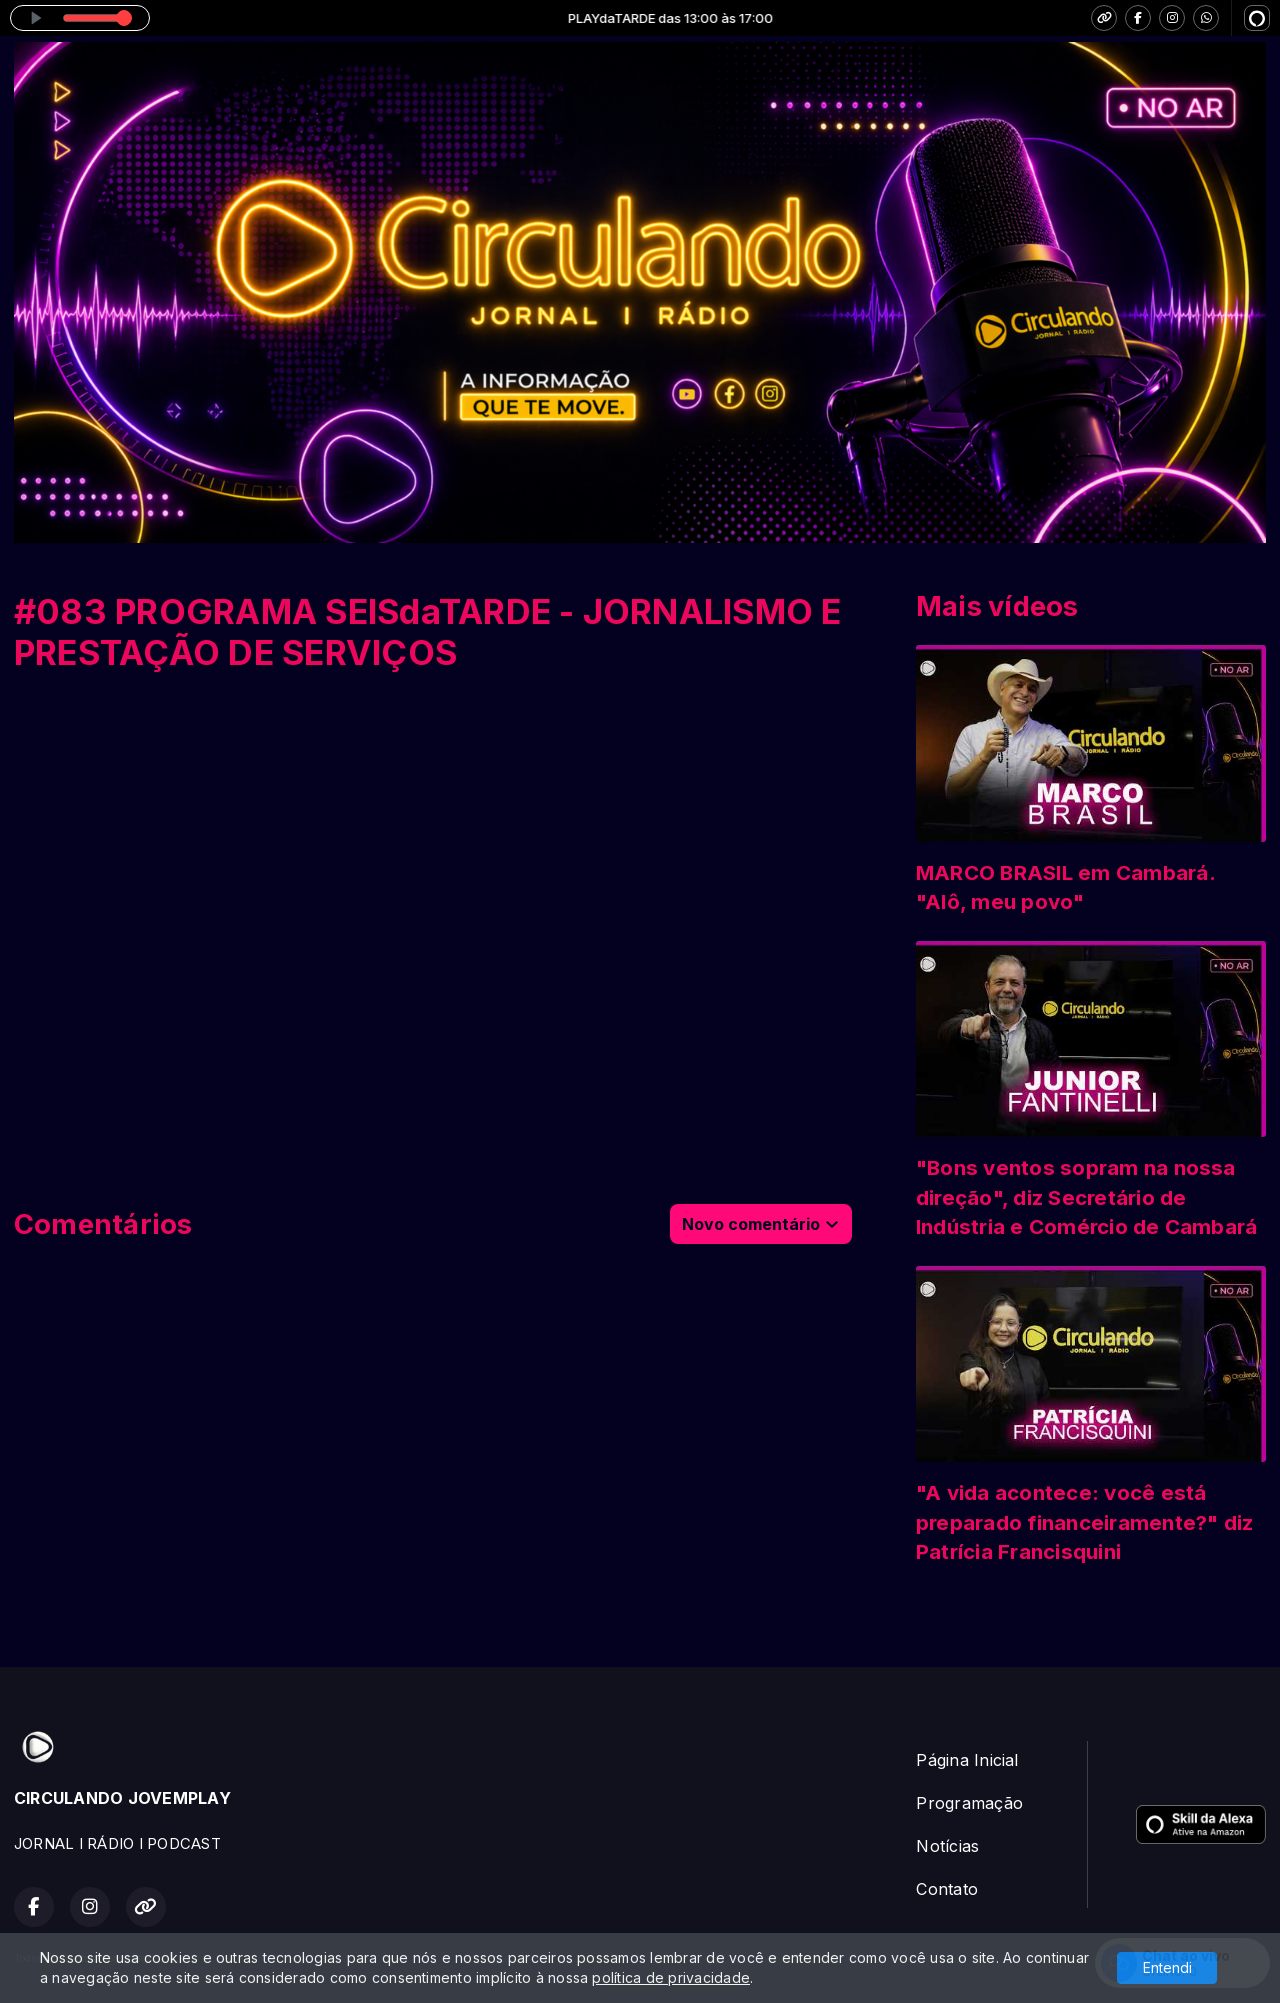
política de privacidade (671, 1977)
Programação (969, 1803)
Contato (947, 1889)
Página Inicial (967, 1760)
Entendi (1167, 1967)
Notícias (947, 1846)
